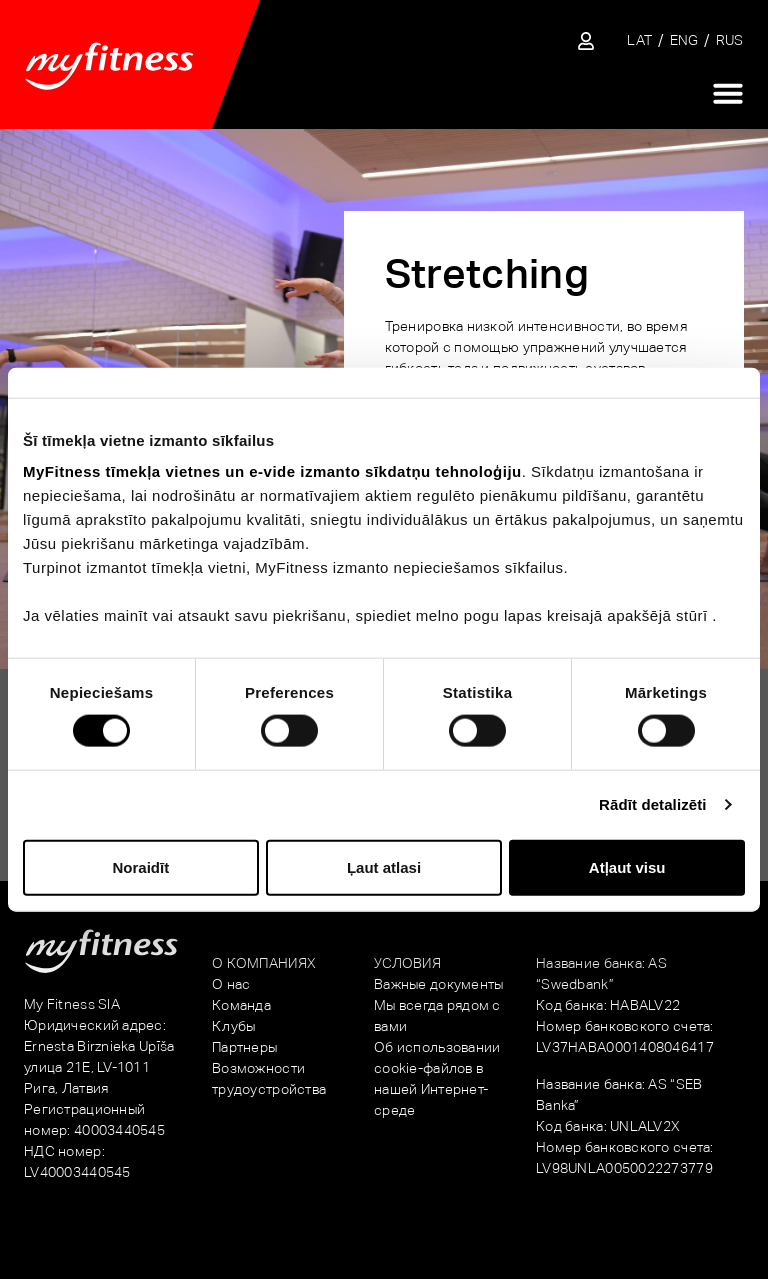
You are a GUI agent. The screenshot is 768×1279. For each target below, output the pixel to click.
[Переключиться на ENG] (684, 40)
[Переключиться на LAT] (639, 40)
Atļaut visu (627, 866)
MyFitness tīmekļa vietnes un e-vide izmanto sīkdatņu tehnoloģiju (272, 471)
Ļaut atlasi (384, 866)
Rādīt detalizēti (652, 804)
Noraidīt (140, 866)
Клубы (233, 1026)
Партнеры (244, 1047)
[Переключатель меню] (728, 93)
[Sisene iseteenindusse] (586, 41)
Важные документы (438, 984)
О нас (231, 984)
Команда (241, 1005)
